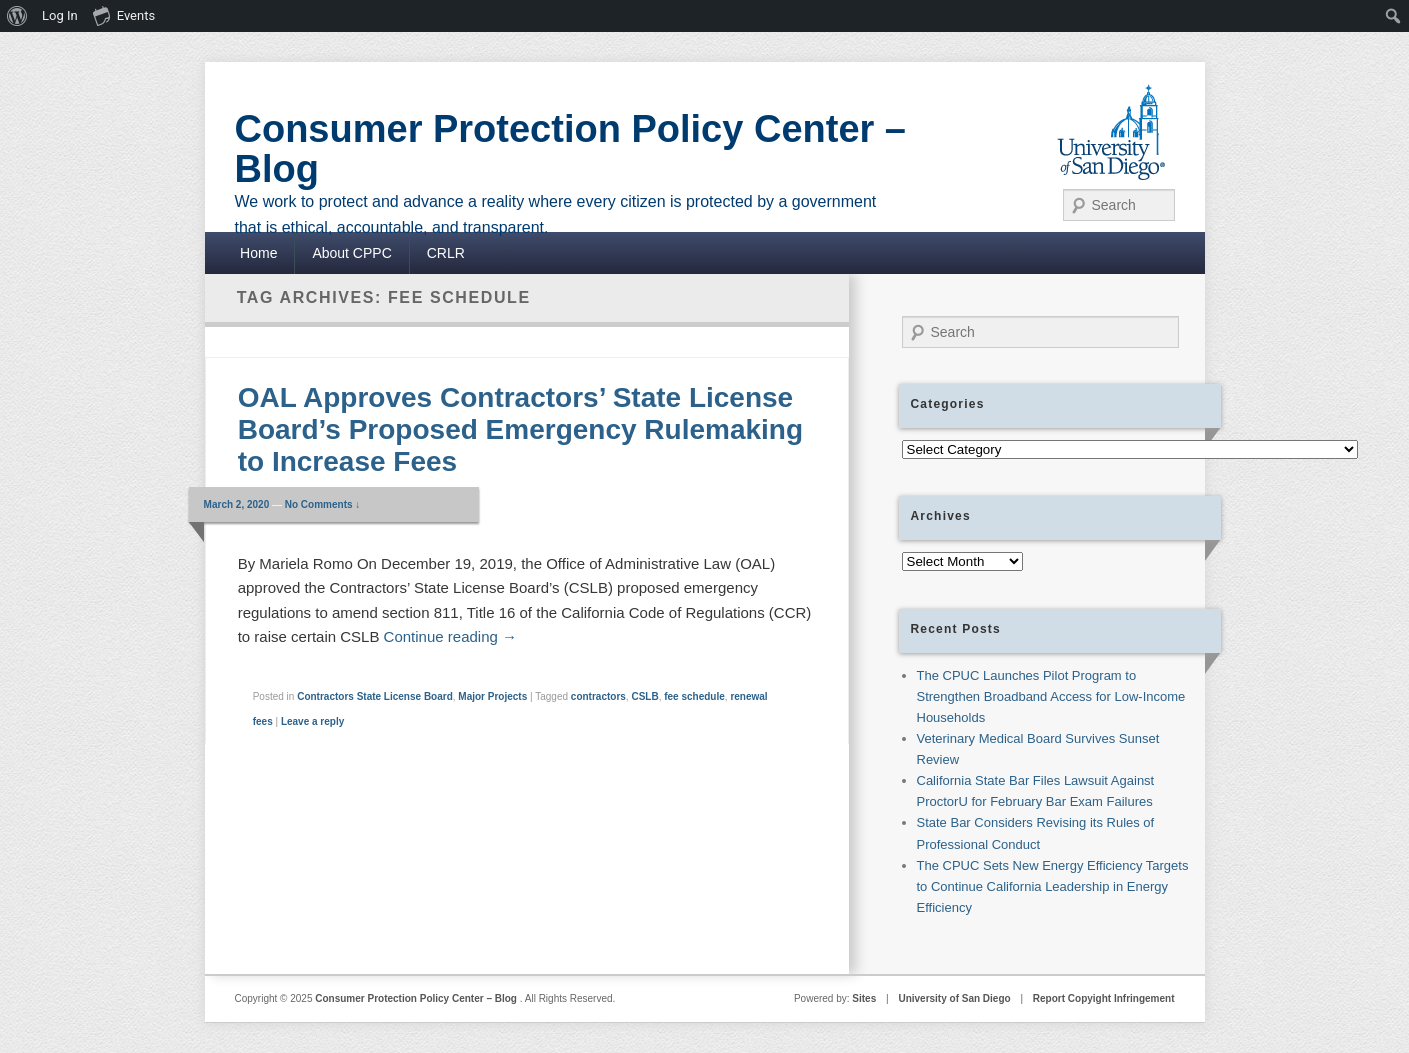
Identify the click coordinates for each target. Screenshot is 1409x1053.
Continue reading (450, 636)
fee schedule (694, 696)
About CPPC (351, 253)
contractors (598, 696)
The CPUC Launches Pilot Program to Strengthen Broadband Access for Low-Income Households (1051, 696)
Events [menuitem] (124, 15)
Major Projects (492, 696)
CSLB (644, 696)
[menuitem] (17, 16)
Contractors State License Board (375, 696)
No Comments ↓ (323, 504)
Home (258, 253)
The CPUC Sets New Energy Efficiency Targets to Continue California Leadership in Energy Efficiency (1053, 886)
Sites (864, 998)
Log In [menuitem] (60, 15)
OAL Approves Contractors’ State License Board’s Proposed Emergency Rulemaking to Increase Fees (520, 429)
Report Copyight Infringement (1104, 998)
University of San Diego (954, 998)
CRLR (446, 253)
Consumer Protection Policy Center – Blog (571, 149)
